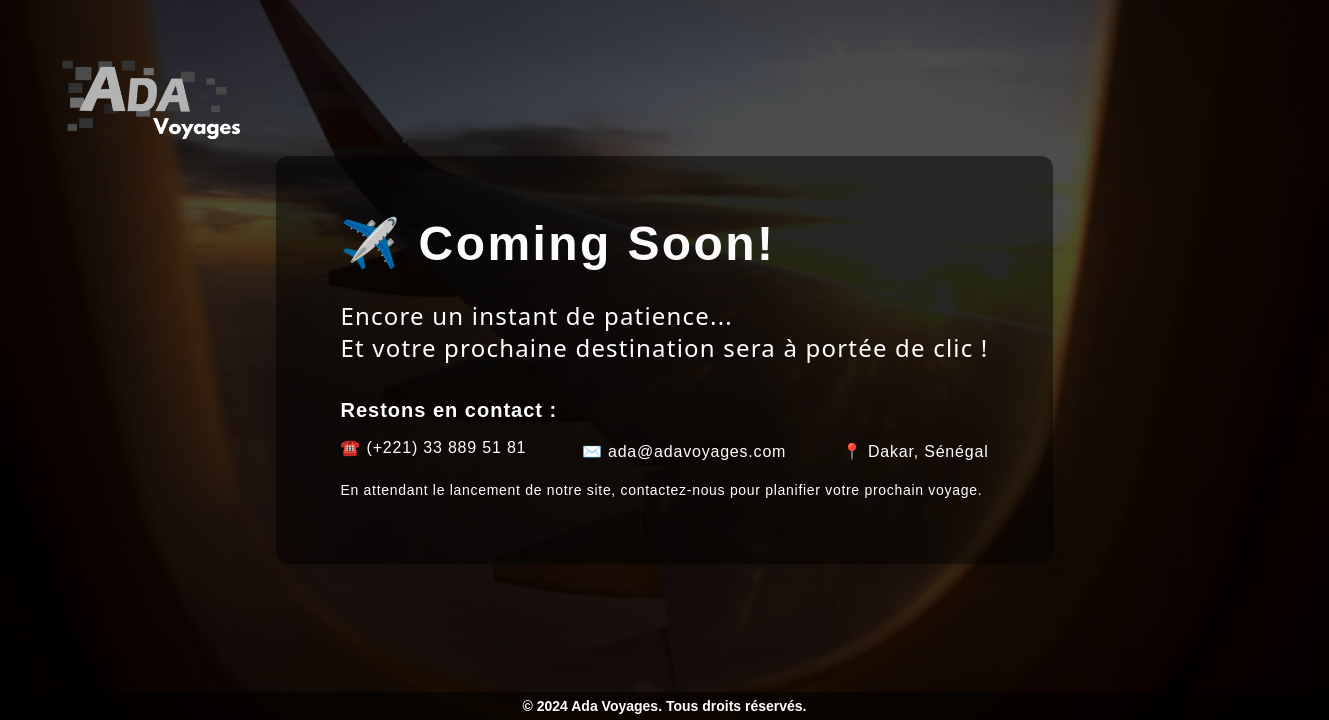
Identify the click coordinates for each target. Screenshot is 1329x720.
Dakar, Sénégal (928, 451)
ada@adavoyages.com (697, 451)
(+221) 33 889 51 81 (447, 447)
